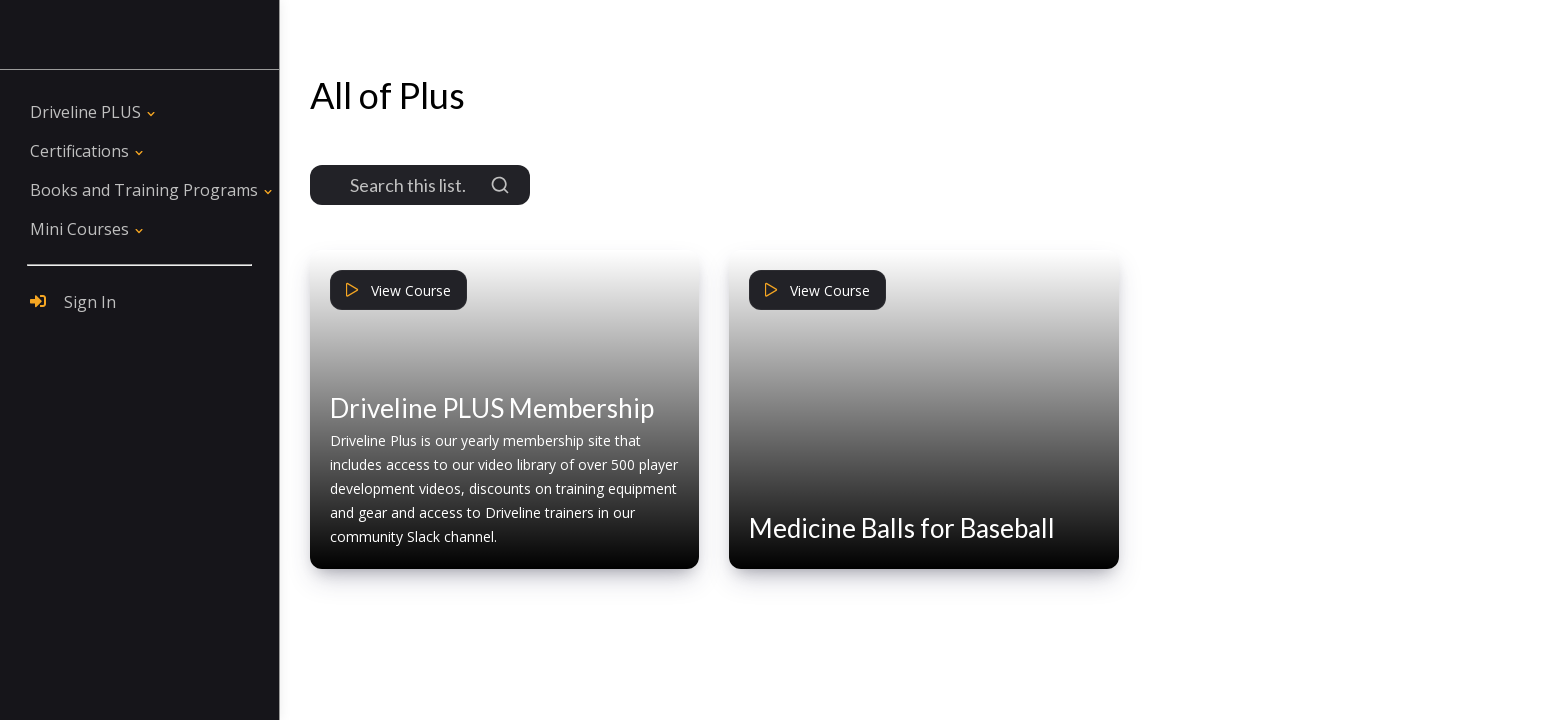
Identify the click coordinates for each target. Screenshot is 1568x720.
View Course (398, 290)
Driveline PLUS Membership (492, 408)
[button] (94, 112)
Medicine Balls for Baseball (902, 528)
